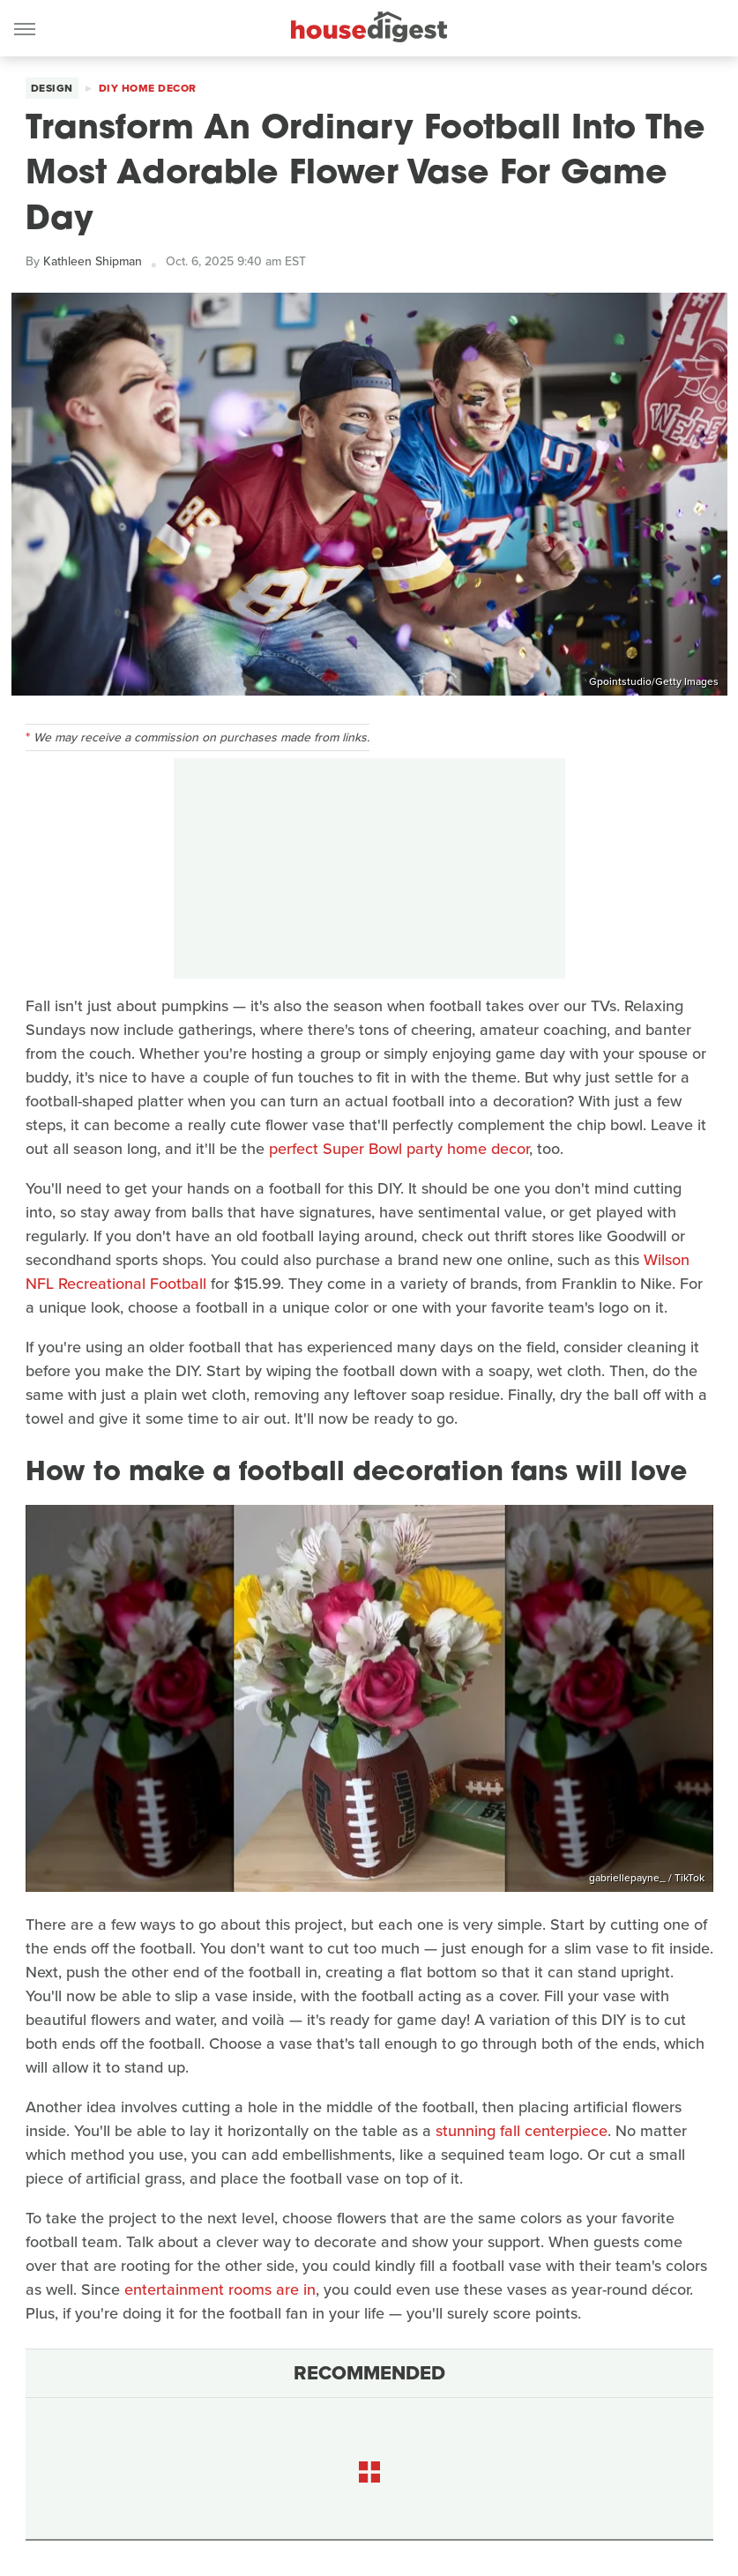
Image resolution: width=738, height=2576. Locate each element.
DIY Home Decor (148, 88)
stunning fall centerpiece (522, 2130)
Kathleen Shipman (92, 261)
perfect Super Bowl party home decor (399, 1148)
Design (52, 88)
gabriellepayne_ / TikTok (646, 1877)
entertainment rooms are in (220, 2289)
